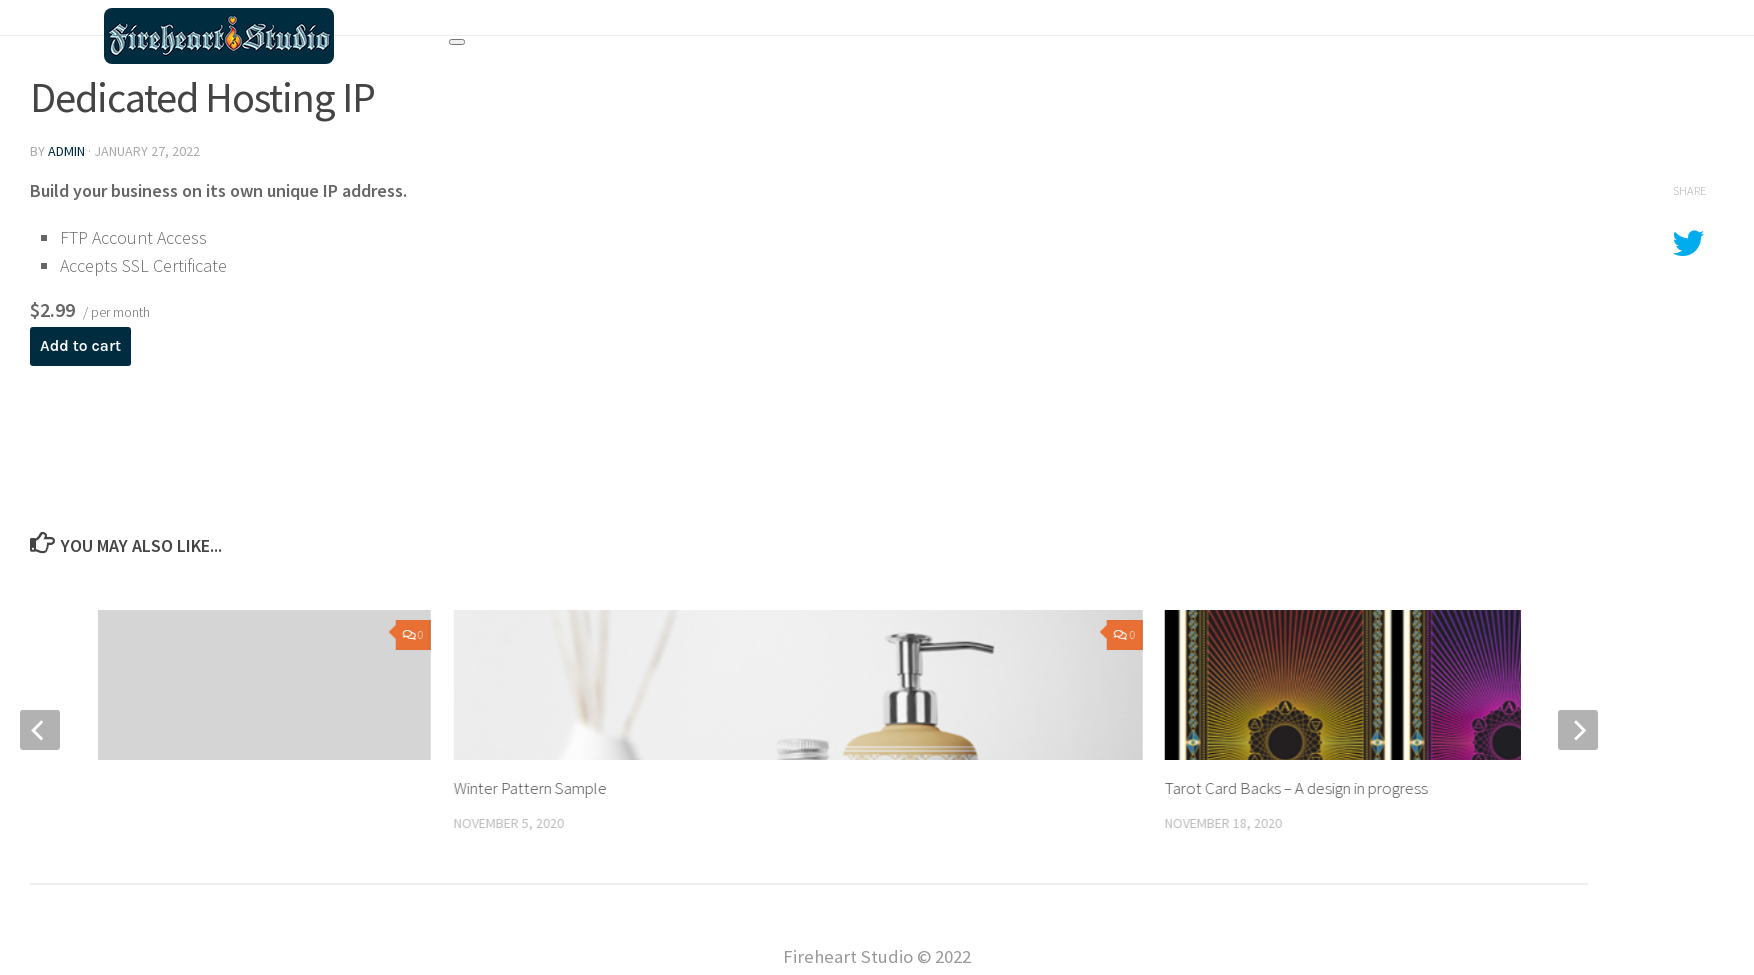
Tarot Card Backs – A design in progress (1296, 788)
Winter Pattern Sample (529, 788)
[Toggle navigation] (457, 42)
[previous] (40, 730)
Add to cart (80, 346)
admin (66, 151)
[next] (1578, 730)
